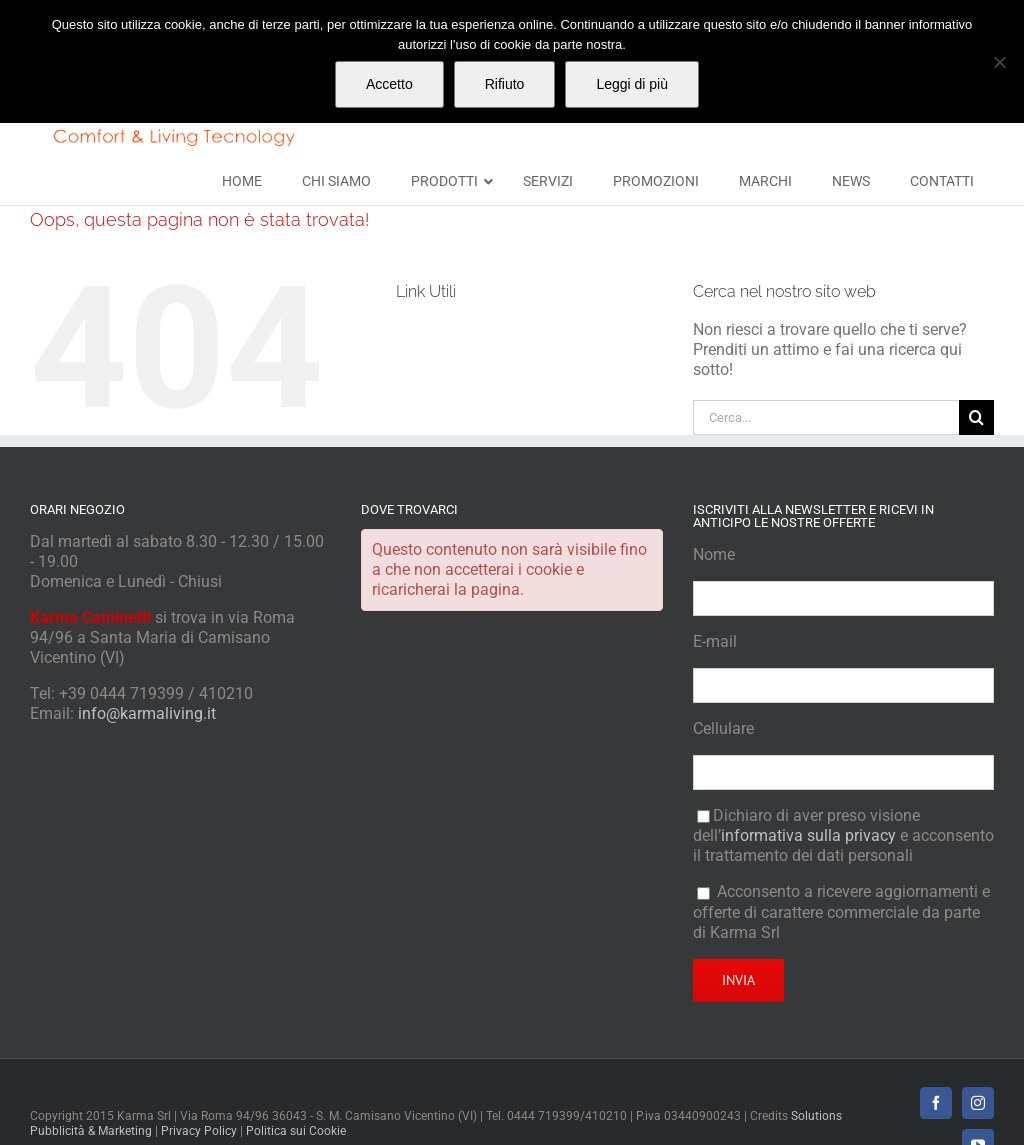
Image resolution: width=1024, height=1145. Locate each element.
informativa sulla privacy (808, 835)
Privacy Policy (199, 1131)
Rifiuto (505, 84)
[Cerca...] (826, 417)
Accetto (389, 84)
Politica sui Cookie (296, 1131)
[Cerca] (976, 417)
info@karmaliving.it (147, 713)
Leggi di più (632, 84)
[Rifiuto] (999, 62)
